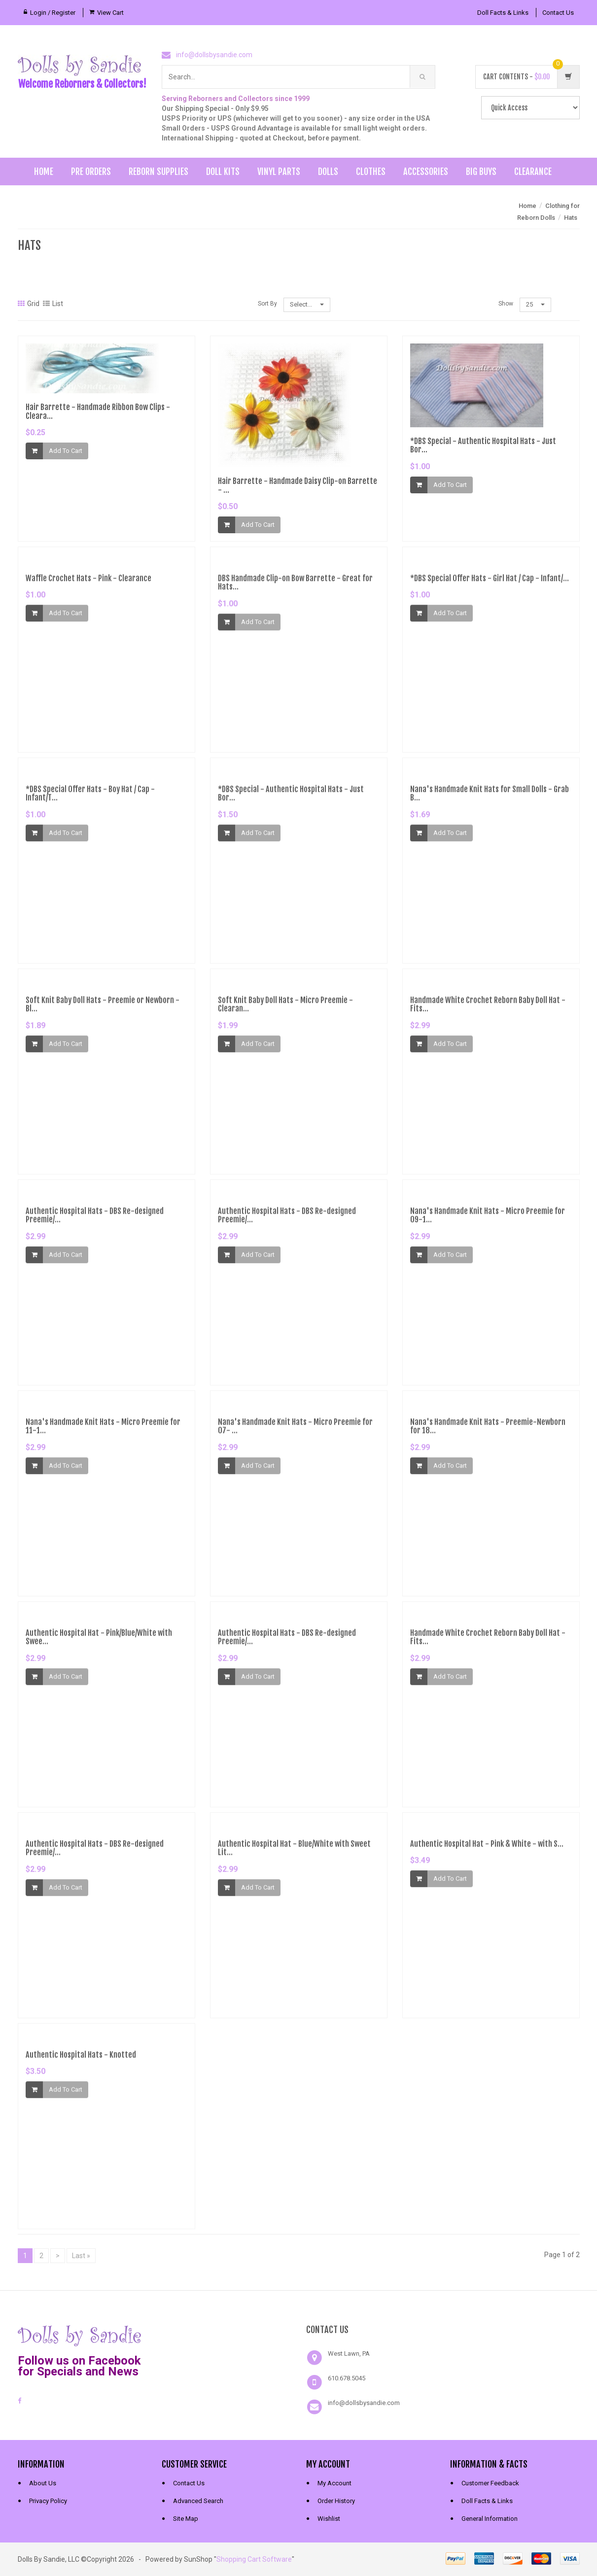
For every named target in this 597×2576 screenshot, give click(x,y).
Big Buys (481, 171)
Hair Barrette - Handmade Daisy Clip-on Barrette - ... (297, 486)
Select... (307, 304)
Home (43, 171)
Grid (28, 304)
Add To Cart (65, 451)
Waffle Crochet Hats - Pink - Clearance (88, 584)
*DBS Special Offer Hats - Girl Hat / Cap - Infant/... (489, 584)
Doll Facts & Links (502, 12)
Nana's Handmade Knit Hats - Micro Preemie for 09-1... (487, 1221)
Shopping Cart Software (254, 2559)
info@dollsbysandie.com (214, 55)
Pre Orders (91, 171)
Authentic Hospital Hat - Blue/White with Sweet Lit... (294, 1854)
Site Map (185, 2518)
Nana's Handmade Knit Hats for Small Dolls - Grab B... (489, 799)
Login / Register (52, 12)
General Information (489, 2518)
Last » (81, 2256)
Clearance (533, 171)
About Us (42, 2483)
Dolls (328, 171)
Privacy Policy (48, 2501)
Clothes (371, 171)
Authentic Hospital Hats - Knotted (81, 2060)
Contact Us (558, 12)
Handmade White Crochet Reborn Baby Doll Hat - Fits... (487, 1010)
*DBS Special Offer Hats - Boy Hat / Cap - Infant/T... (90, 799)
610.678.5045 (346, 2378)
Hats (570, 217)
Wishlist (328, 2518)
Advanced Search (198, 2501)
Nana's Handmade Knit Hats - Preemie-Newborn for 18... (487, 1432)
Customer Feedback (490, 2483)
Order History (336, 2501)
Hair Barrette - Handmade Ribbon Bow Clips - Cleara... (98, 412)
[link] (226, 2334)
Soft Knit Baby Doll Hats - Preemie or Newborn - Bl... (102, 1010)
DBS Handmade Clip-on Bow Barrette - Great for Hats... (295, 588)
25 (535, 304)
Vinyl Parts (278, 171)
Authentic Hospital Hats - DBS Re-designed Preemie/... (95, 1221)
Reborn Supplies (158, 171)
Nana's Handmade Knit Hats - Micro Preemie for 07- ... (295, 1432)
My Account (334, 2483)
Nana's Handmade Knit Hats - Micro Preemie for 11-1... (103, 1432)
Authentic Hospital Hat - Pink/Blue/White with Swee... (99, 1643)
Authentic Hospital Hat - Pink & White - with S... (486, 1850)
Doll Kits (223, 171)
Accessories (425, 171)
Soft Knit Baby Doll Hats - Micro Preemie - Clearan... (285, 1010)
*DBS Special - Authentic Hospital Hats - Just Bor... (483, 445)
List (53, 304)
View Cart (110, 12)
